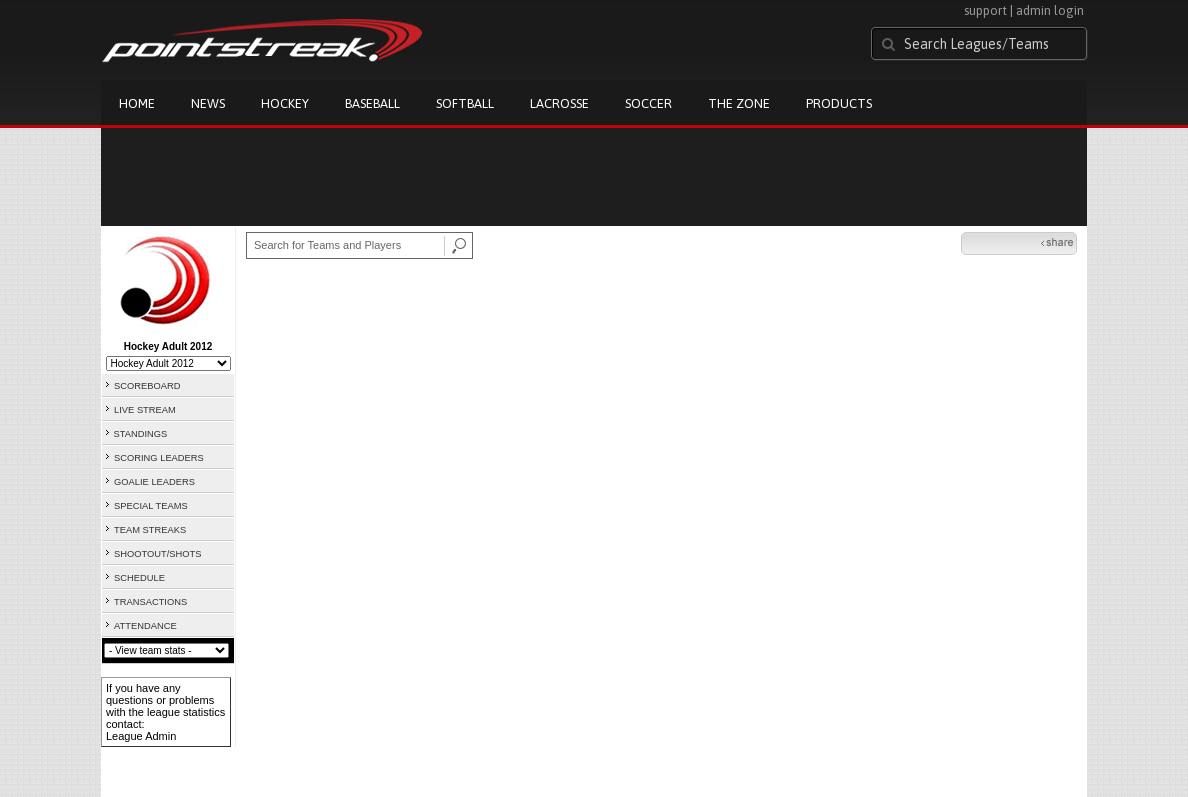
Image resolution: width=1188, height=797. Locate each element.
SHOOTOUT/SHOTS (157, 554)
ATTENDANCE (145, 626)
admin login (1050, 10)
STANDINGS (141, 434)
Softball (465, 103)
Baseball (372, 103)
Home (137, 103)
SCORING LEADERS (159, 458)
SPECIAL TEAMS (151, 506)
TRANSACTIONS (150, 602)
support (985, 10)
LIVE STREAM (145, 410)
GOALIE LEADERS (154, 482)
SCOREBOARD (147, 386)
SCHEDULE (139, 578)
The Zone (739, 103)
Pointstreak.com (262, 42)
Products (839, 103)
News (208, 103)
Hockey (285, 103)
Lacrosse (559, 103)
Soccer (648, 103)
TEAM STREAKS (150, 530)
